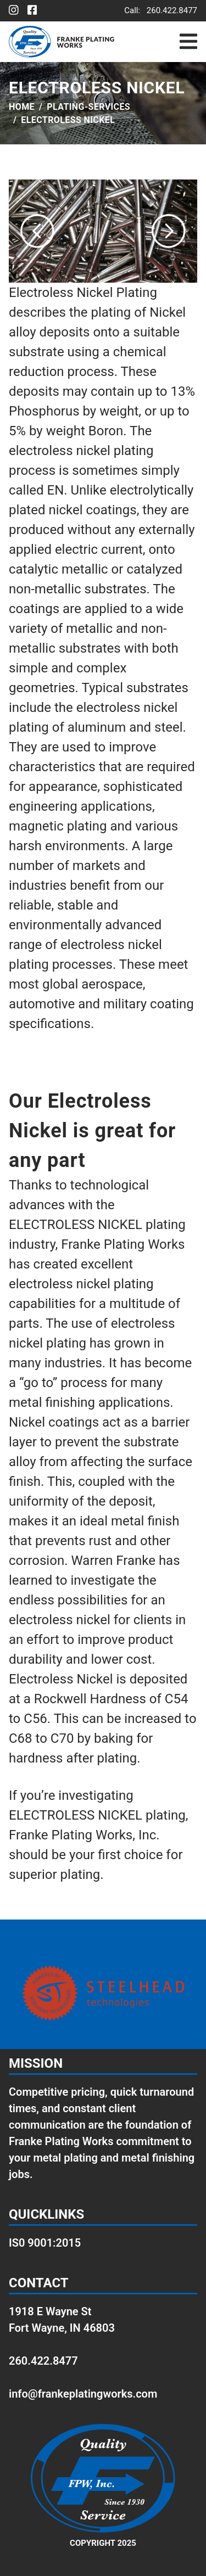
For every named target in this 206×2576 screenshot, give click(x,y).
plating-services (88, 107)
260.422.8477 (172, 10)
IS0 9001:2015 (45, 2242)
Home (22, 107)
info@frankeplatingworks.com (83, 2393)
